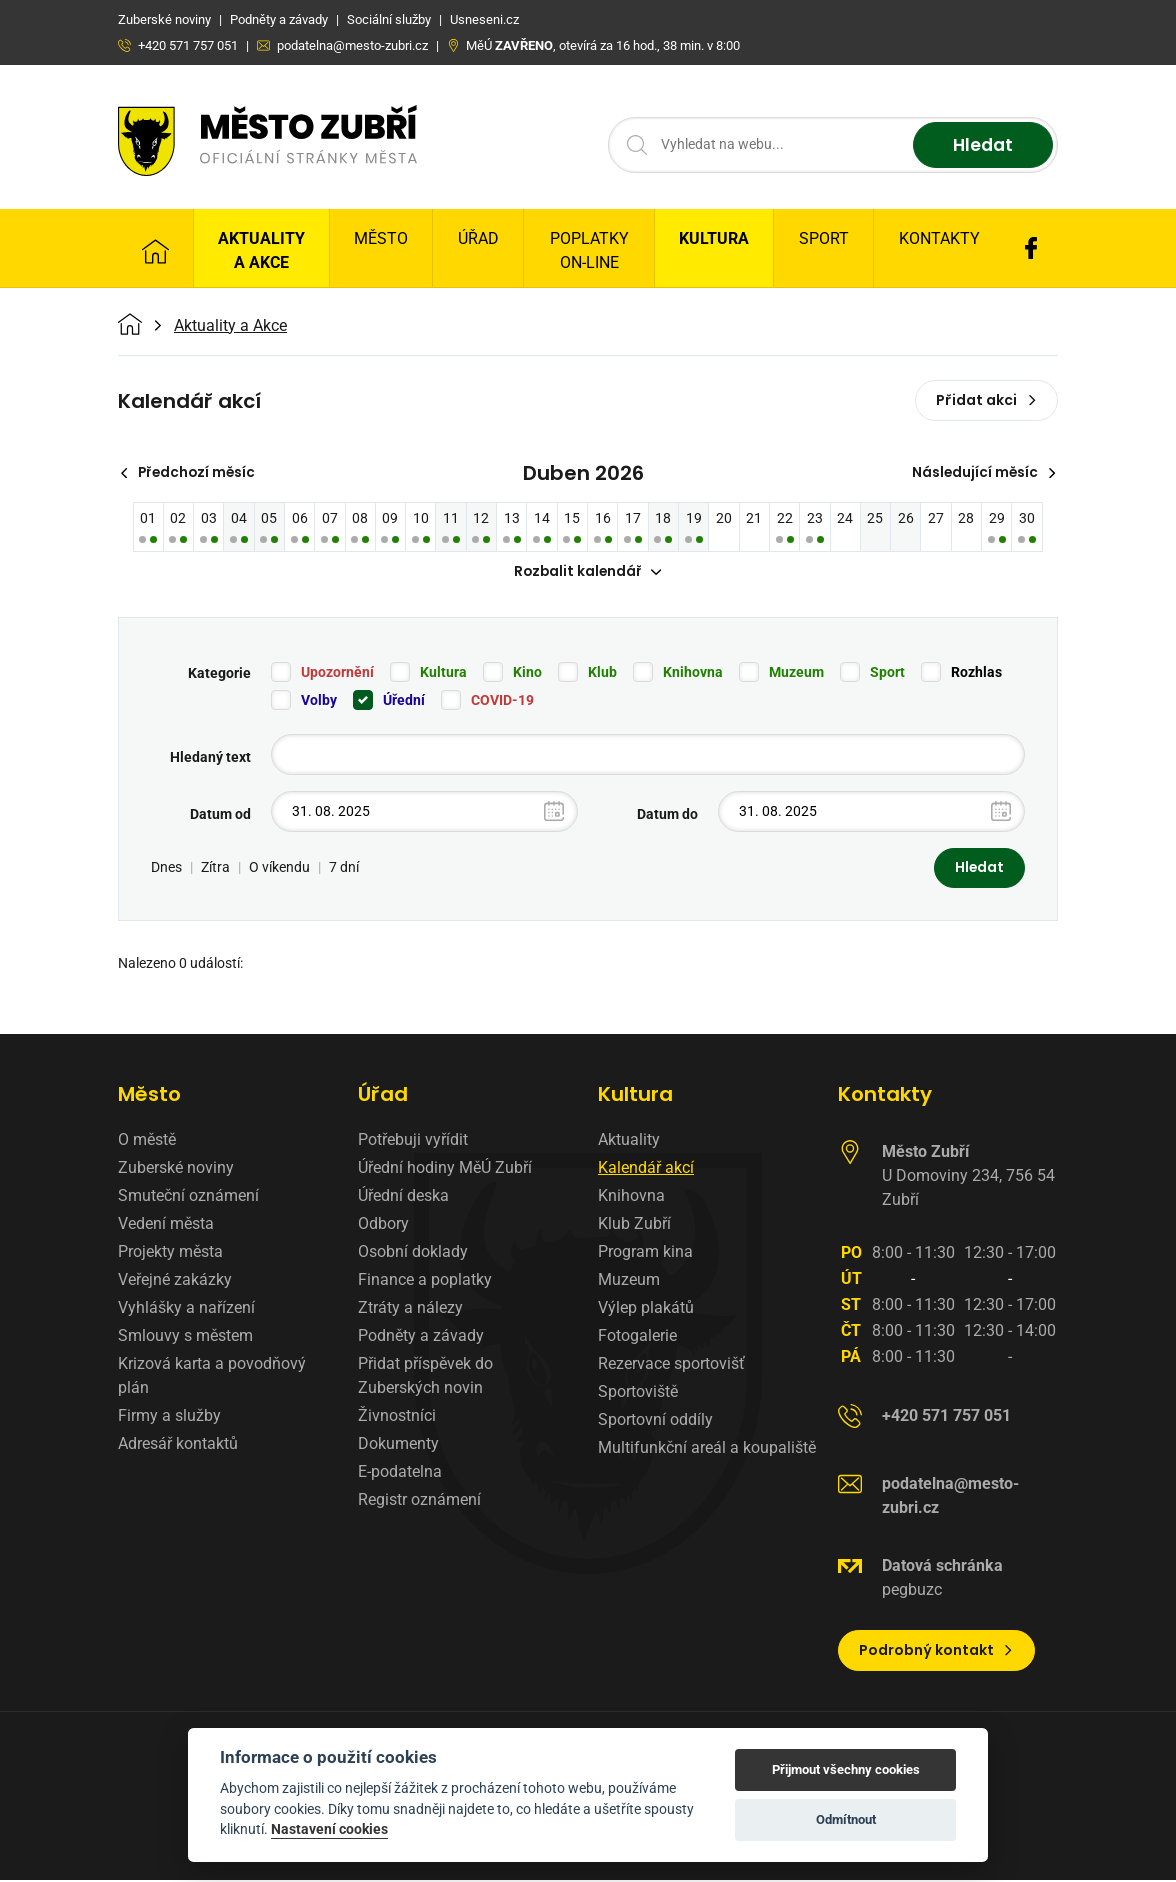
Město (381, 238)
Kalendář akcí (646, 1169)
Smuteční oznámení (188, 1197)
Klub (602, 673)
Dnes (166, 869)
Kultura (714, 238)
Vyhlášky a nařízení (186, 1309)
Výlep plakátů (646, 1309)
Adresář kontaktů (178, 1445)
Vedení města (166, 1225)
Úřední (404, 701)
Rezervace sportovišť (671, 1365)
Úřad (478, 238)
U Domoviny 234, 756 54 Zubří (968, 1177)
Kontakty (939, 238)
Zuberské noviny (176, 1169)
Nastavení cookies (329, 1829)
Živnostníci (397, 1417)
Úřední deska (403, 1197)
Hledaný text (210, 758)
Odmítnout (846, 1819)
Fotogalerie (637, 1337)
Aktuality (629, 1141)
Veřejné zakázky (175, 1281)
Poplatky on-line (589, 250)
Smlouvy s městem (185, 1337)
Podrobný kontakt (936, 1652)
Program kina (645, 1253)
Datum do (667, 815)
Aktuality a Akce (261, 250)
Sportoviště (638, 1393)
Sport (824, 238)
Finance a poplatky (425, 1281)
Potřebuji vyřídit (413, 1141)
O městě (147, 1141)
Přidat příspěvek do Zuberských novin (425, 1377)
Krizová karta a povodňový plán (212, 1377)
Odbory (383, 1225)
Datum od (220, 815)
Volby (319, 701)
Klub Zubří (634, 1225)
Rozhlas (976, 673)
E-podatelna (400, 1473)
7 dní (344, 869)
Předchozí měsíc (190, 473)
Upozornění (337, 673)
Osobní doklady (413, 1253)
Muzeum (796, 673)
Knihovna (693, 673)
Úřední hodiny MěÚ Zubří (445, 1169)
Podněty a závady (421, 1337)
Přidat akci (986, 400)
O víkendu (279, 869)
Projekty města (170, 1253)
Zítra (215, 869)
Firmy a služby (169, 1417)
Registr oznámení (419, 1501)
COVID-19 (502, 701)
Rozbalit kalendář (588, 573)
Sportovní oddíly (655, 1421)
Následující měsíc (982, 473)
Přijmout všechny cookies (846, 1769)
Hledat (980, 145)
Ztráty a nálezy (410, 1309)
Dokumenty (398, 1445)
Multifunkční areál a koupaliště (707, 1449)
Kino (527, 673)
